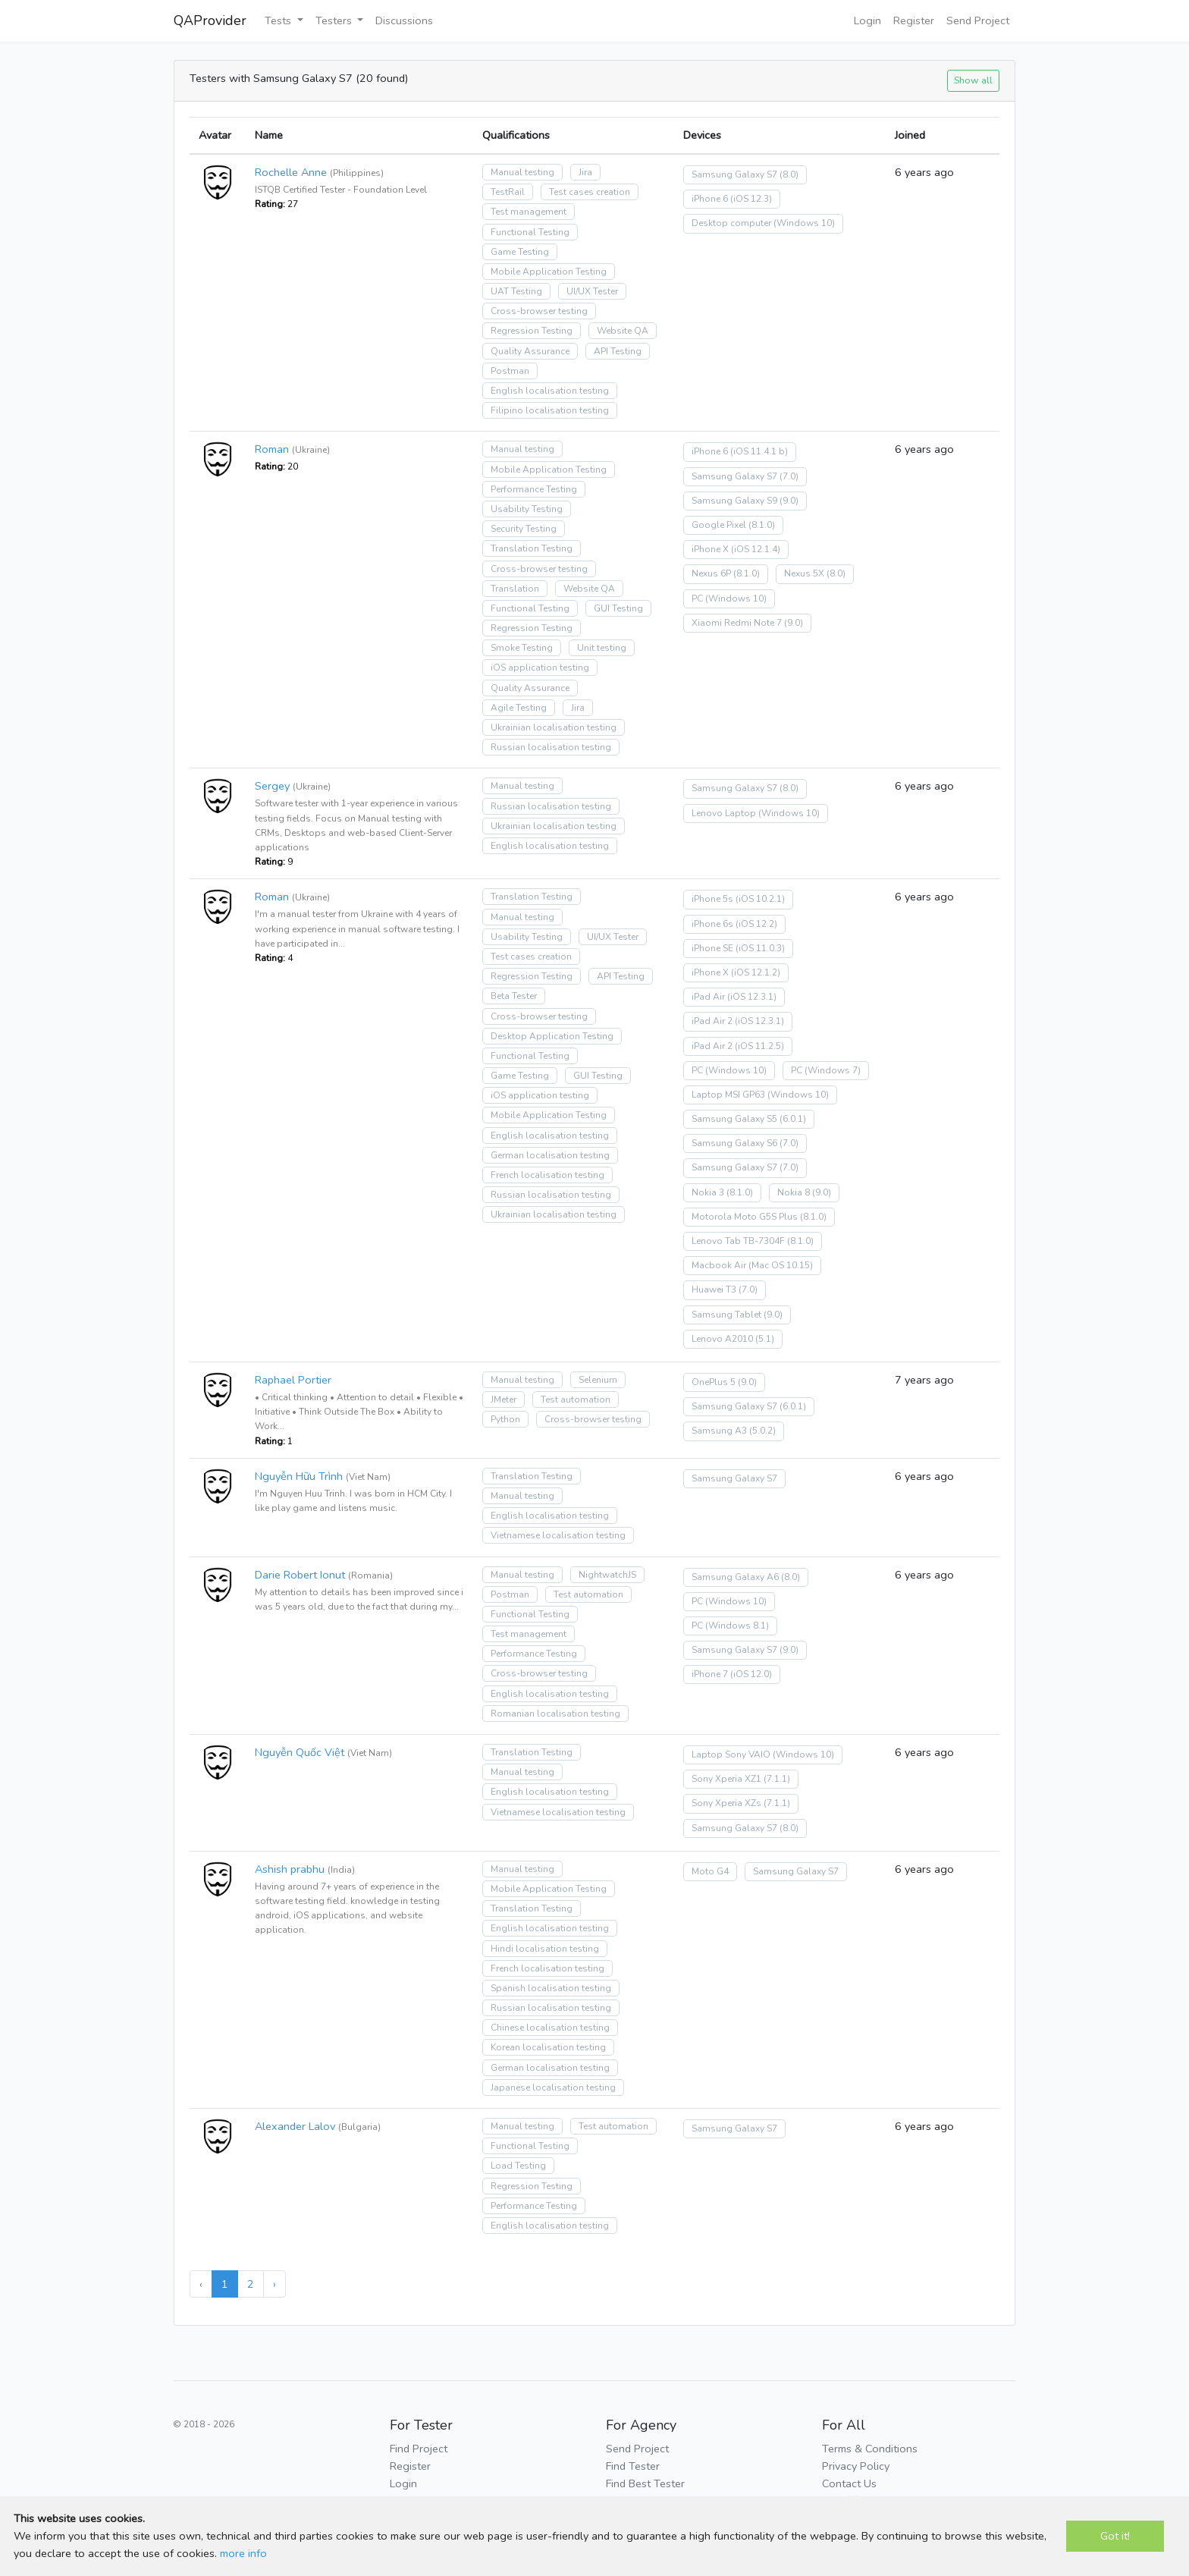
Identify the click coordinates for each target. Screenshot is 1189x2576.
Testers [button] (335, 20)
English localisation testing (550, 391)
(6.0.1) (793, 1119)
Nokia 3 (708, 1192)
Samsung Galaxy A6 (735, 1577)
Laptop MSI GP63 (728, 1095)
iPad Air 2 (712, 1021)
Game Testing (520, 252)
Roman (272, 449)
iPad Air (708, 997)
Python (505, 1419)
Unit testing (601, 648)
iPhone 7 (710, 1674)
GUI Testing (618, 608)
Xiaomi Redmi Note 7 (737, 623)
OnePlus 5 (714, 1382)
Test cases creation (589, 192)
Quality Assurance (530, 351)
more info (243, 2553)
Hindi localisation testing (545, 1949)
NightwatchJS (607, 1575)
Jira (585, 172)
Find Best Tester (645, 2483)
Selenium (598, 1380)
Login (867, 20)
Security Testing (524, 529)
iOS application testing (540, 667)
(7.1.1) (777, 1779)
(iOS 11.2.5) (759, 1046)
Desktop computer (731, 223)
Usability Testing (527, 509)
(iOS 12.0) (751, 1674)
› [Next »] (274, 2284)
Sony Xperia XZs (726, 1803)
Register (913, 20)
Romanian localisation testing (555, 1713)
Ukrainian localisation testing (553, 727)
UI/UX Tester (592, 291)
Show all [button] (973, 80)
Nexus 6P (711, 573)
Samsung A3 (719, 1431)
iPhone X (710, 549)
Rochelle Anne (291, 172)
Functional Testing (530, 232)
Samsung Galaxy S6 (734, 1143)
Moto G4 (710, 1871)
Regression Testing (532, 331)
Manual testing (522, 172)
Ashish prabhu (290, 1869)
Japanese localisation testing (553, 2087)
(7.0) (789, 476)
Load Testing (518, 2166)
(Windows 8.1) (737, 1625)
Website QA (622, 331)
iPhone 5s (712, 899)
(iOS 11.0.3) (760, 948)
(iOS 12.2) (756, 924)
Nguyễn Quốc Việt (299, 1752)
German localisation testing (550, 1155)
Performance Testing (534, 489)
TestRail (508, 192)
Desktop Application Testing (552, 1036)
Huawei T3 (714, 1289)
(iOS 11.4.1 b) (759, 451)
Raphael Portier (293, 1379)
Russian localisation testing (551, 747)
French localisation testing (547, 1175)
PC (697, 598)
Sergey (272, 785)
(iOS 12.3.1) (751, 997)
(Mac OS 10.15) (780, 1265)
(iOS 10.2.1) (760, 899)
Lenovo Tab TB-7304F (738, 1241)
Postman (510, 371)
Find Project (418, 2448)
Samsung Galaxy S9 (734, 501)
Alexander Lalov (295, 2126)
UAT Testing (516, 291)
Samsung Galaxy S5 (734, 1119)
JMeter (503, 1399)
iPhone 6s (712, 924)
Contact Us (849, 2483)
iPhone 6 (710, 199)
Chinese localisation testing (550, 2028)
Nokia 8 (793, 1192)
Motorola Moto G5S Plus (745, 1217)
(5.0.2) (762, 1431)
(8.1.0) (761, 525)
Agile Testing (519, 708)
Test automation (575, 1399)
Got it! (1115, 2535)
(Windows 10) (804, 223)
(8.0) (789, 174)
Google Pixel (719, 525)
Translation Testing (532, 548)
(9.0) (789, 501)
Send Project (977, 20)
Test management (528, 212)
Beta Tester (514, 996)
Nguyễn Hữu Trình (299, 1476)
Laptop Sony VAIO (731, 1754)
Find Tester (633, 2466)
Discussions (404, 20)
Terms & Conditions (870, 2448)
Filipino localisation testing (550, 410)
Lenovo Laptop (724, 813)
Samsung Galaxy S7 (734, 174)
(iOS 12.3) (751, 199)
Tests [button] (279, 20)
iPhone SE (712, 948)
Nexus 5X (804, 573)
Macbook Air (719, 1265)
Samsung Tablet (726, 1314)
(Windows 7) (833, 1070)
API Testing (618, 351)
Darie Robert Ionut (300, 1574)
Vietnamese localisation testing (558, 1535)
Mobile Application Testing (549, 271)
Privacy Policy (855, 2466)
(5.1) (764, 1339)
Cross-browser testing (539, 311)
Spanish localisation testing (551, 1988)
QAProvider (210, 20)
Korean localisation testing (548, 2047)
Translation (515, 589)
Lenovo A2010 (722, 1339)
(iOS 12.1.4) (755, 549)
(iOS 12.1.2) (755, 972)
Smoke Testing (522, 648)
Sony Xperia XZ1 (726, 1779)
